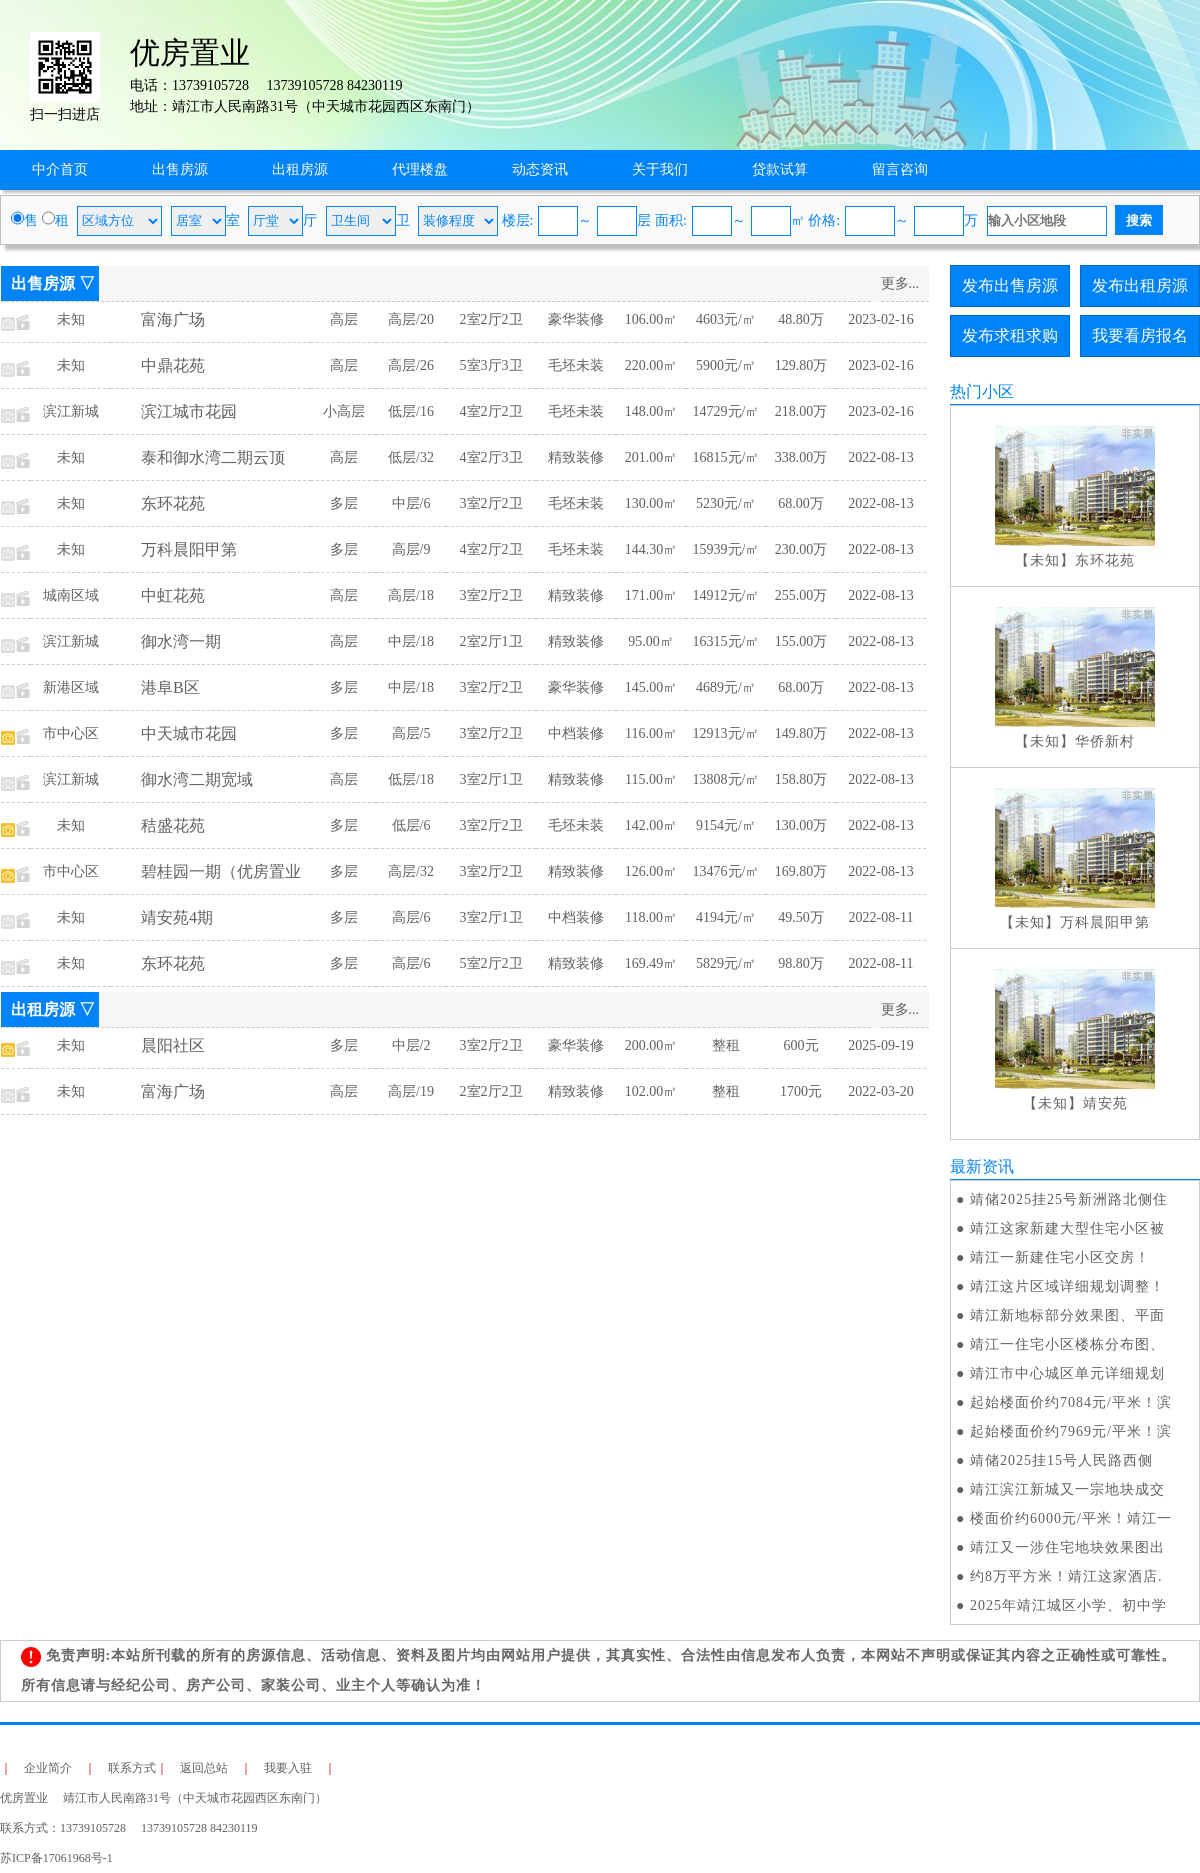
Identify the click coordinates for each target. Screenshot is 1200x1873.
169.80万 (801, 871)
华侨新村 (1105, 741)
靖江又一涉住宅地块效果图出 (1067, 1547)
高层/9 (411, 549)
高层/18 (411, 595)
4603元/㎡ (726, 319)
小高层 (344, 411)
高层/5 (411, 733)
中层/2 (411, 1045)
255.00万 (801, 595)
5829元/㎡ (726, 963)
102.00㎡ (651, 1091)
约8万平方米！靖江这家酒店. (1066, 1576)
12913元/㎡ (726, 733)
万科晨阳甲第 (189, 549)
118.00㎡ (651, 917)
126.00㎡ (651, 871)
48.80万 (801, 319)
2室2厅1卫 (491, 641)
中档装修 (576, 733)
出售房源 (180, 169)
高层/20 (411, 319)
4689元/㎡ (726, 687)
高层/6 (411, 917)
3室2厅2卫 (491, 503)
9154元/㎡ (726, 825)
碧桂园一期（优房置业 (221, 871)
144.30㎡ (651, 549)
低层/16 (411, 411)
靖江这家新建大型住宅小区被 (1067, 1228)
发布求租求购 (1010, 335)
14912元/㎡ (726, 595)
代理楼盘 (420, 169)
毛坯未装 (576, 365)
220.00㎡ (651, 365)
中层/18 (411, 641)
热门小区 (982, 391)
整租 (726, 1045)
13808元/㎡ (726, 779)
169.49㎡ (651, 963)
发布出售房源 (1010, 285)
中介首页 (60, 169)
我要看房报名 (1140, 335)
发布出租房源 (1140, 285)
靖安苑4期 (177, 917)
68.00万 (801, 503)
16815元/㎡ (726, 457)
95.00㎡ (651, 641)
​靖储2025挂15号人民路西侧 (1061, 1460)
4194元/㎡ (726, 917)
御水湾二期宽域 (197, 779)
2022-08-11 (881, 917)
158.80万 (801, 779)
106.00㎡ (651, 319)
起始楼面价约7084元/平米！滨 (1071, 1402)
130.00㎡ (651, 503)
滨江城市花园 (189, 411)
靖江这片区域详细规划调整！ (1067, 1286)
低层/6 (411, 825)
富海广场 (173, 319)
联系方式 (132, 1768)
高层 (344, 319)
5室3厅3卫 (491, 365)
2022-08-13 (880, 457)
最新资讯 (982, 1166)
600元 (801, 1045)
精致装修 (576, 457)
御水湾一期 (181, 641)
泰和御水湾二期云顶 (213, 457)
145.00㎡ (651, 687)
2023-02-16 (880, 319)
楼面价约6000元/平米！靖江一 (1071, 1518)
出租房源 (300, 169)
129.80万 (801, 365)
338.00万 (801, 457)
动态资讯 (540, 169)
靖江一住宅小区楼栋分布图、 (1067, 1344)
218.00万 (801, 411)
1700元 (801, 1091)
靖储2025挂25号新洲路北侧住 (1069, 1199)
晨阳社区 (173, 1045)
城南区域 (71, 595)
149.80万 (801, 733)
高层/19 (411, 1091)
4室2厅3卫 (491, 457)
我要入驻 (288, 1768)
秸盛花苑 (173, 825)
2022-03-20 (880, 1091)
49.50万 (801, 917)
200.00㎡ (651, 1045)
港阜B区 (170, 687)
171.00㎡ (651, 595)
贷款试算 (780, 169)
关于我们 (660, 169)
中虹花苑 (173, 595)
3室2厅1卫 (491, 779)
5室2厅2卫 (491, 963)
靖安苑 (1105, 1103)
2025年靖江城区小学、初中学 (1068, 1605)
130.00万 (801, 825)
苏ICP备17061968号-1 (62, 1858)
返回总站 (204, 1768)
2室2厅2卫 (491, 319)
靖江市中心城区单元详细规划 (1067, 1373)
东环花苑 (173, 503)
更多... (900, 283)
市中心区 (71, 733)
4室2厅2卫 (491, 411)
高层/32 (411, 871)
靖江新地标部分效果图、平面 (1067, 1315)
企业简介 (48, 1768)
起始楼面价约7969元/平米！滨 (1071, 1431)
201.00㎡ (651, 457)
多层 (344, 503)
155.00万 (801, 641)
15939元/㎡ (726, 549)
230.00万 (801, 549)
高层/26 (411, 365)
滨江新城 (71, 411)
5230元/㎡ (726, 503)
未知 (71, 319)
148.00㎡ (651, 411)
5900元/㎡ (726, 365)
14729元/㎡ (726, 411)
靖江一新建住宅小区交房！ (1060, 1257)
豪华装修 (576, 319)
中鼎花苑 (173, 365)
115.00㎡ (651, 779)
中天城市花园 (189, 733)
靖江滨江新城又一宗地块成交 (1067, 1489)
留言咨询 (900, 169)
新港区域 (71, 687)
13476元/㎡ (726, 871)
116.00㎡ (651, 733)
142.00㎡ (651, 825)
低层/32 (411, 457)
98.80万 (801, 963)
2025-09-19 (880, 1045)
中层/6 (411, 503)
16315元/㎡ (726, 641)
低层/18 (411, 779)
